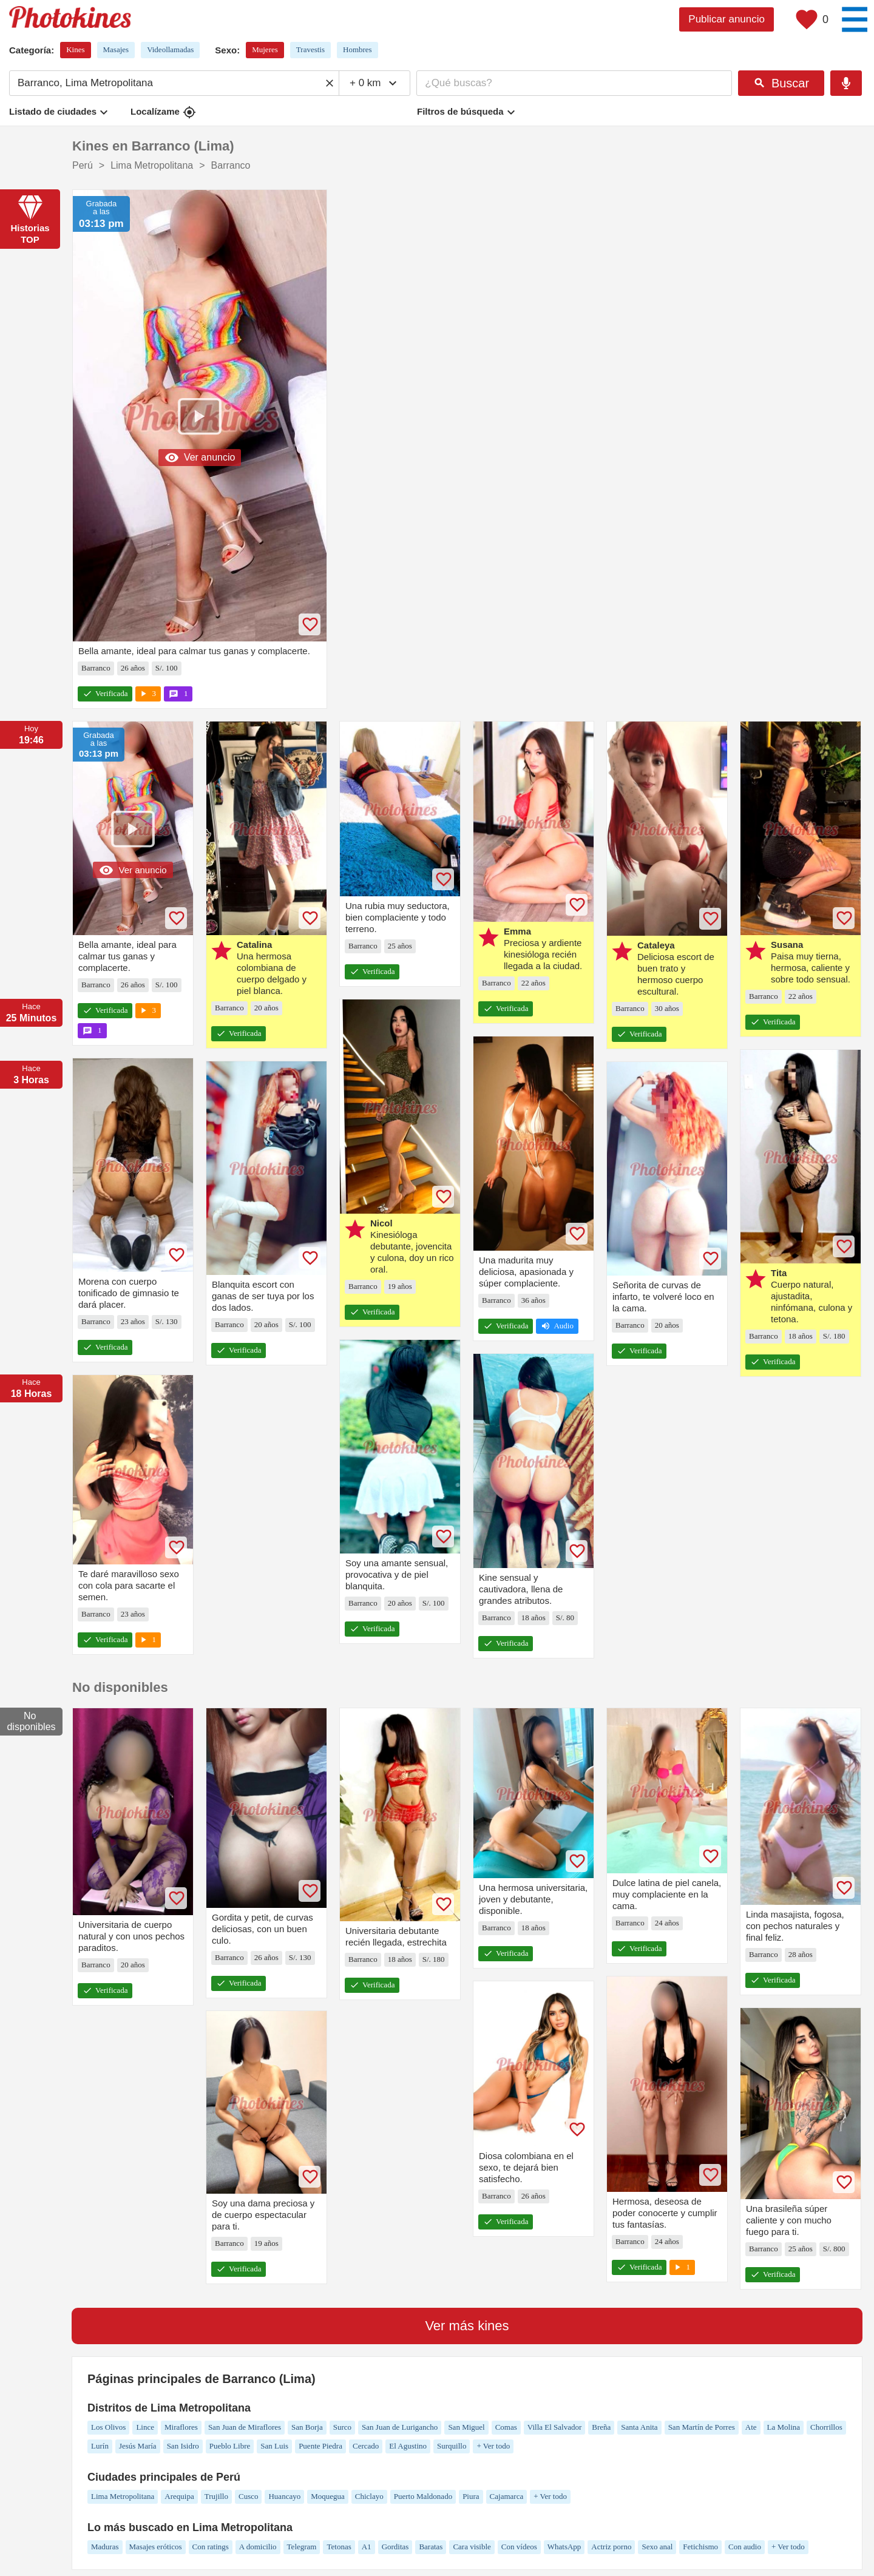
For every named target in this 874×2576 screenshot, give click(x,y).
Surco (342, 2427)
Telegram (302, 2546)
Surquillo (451, 2445)
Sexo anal (657, 2546)
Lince (145, 2427)
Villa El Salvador (554, 2427)
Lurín (100, 2445)
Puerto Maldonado (423, 2496)
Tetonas (339, 2546)
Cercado (366, 2445)
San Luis (274, 2445)
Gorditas (395, 2546)
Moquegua (328, 2496)
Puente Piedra (320, 2445)
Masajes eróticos (155, 2546)
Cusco (249, 2496)
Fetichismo (700, 2546)
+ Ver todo (493, 2445)
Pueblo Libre (230, 2445)
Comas (506, 2427)
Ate (751, 2427)
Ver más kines (467, 2325)
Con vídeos (519, 2546)
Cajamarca (507, 2496)
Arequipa (179, 2496)
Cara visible (471, 2546)
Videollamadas (170, 49)
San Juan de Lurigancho (400, 2427)
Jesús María (138, 2445)
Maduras (105, 2546)
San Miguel (466, 2427)
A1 (366, 2546)
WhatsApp (564, 2546)
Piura (470, 2496)
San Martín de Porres (701, 2427)
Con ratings (210, 2546)
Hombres (357, 49)
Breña (601, 2427)
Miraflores (181, 2427)
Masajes (116, 49)
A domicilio (258, 2546)
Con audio (744, 2546)
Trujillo (216, 2496)
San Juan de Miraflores (244, 2427)
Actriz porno (611, 2546)
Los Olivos (108, 2427)
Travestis (310, 49)
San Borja (307, 2427)
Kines (75, 49)
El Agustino (408, 2445)
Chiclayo (369, 2496)
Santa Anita (639, 2427)
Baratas (430, 2546)
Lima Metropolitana (122, 2496)
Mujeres (265, 49)
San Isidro (183, 2445)
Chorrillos (826, 2427)
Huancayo (284, 2496)
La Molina (784, 2427)
